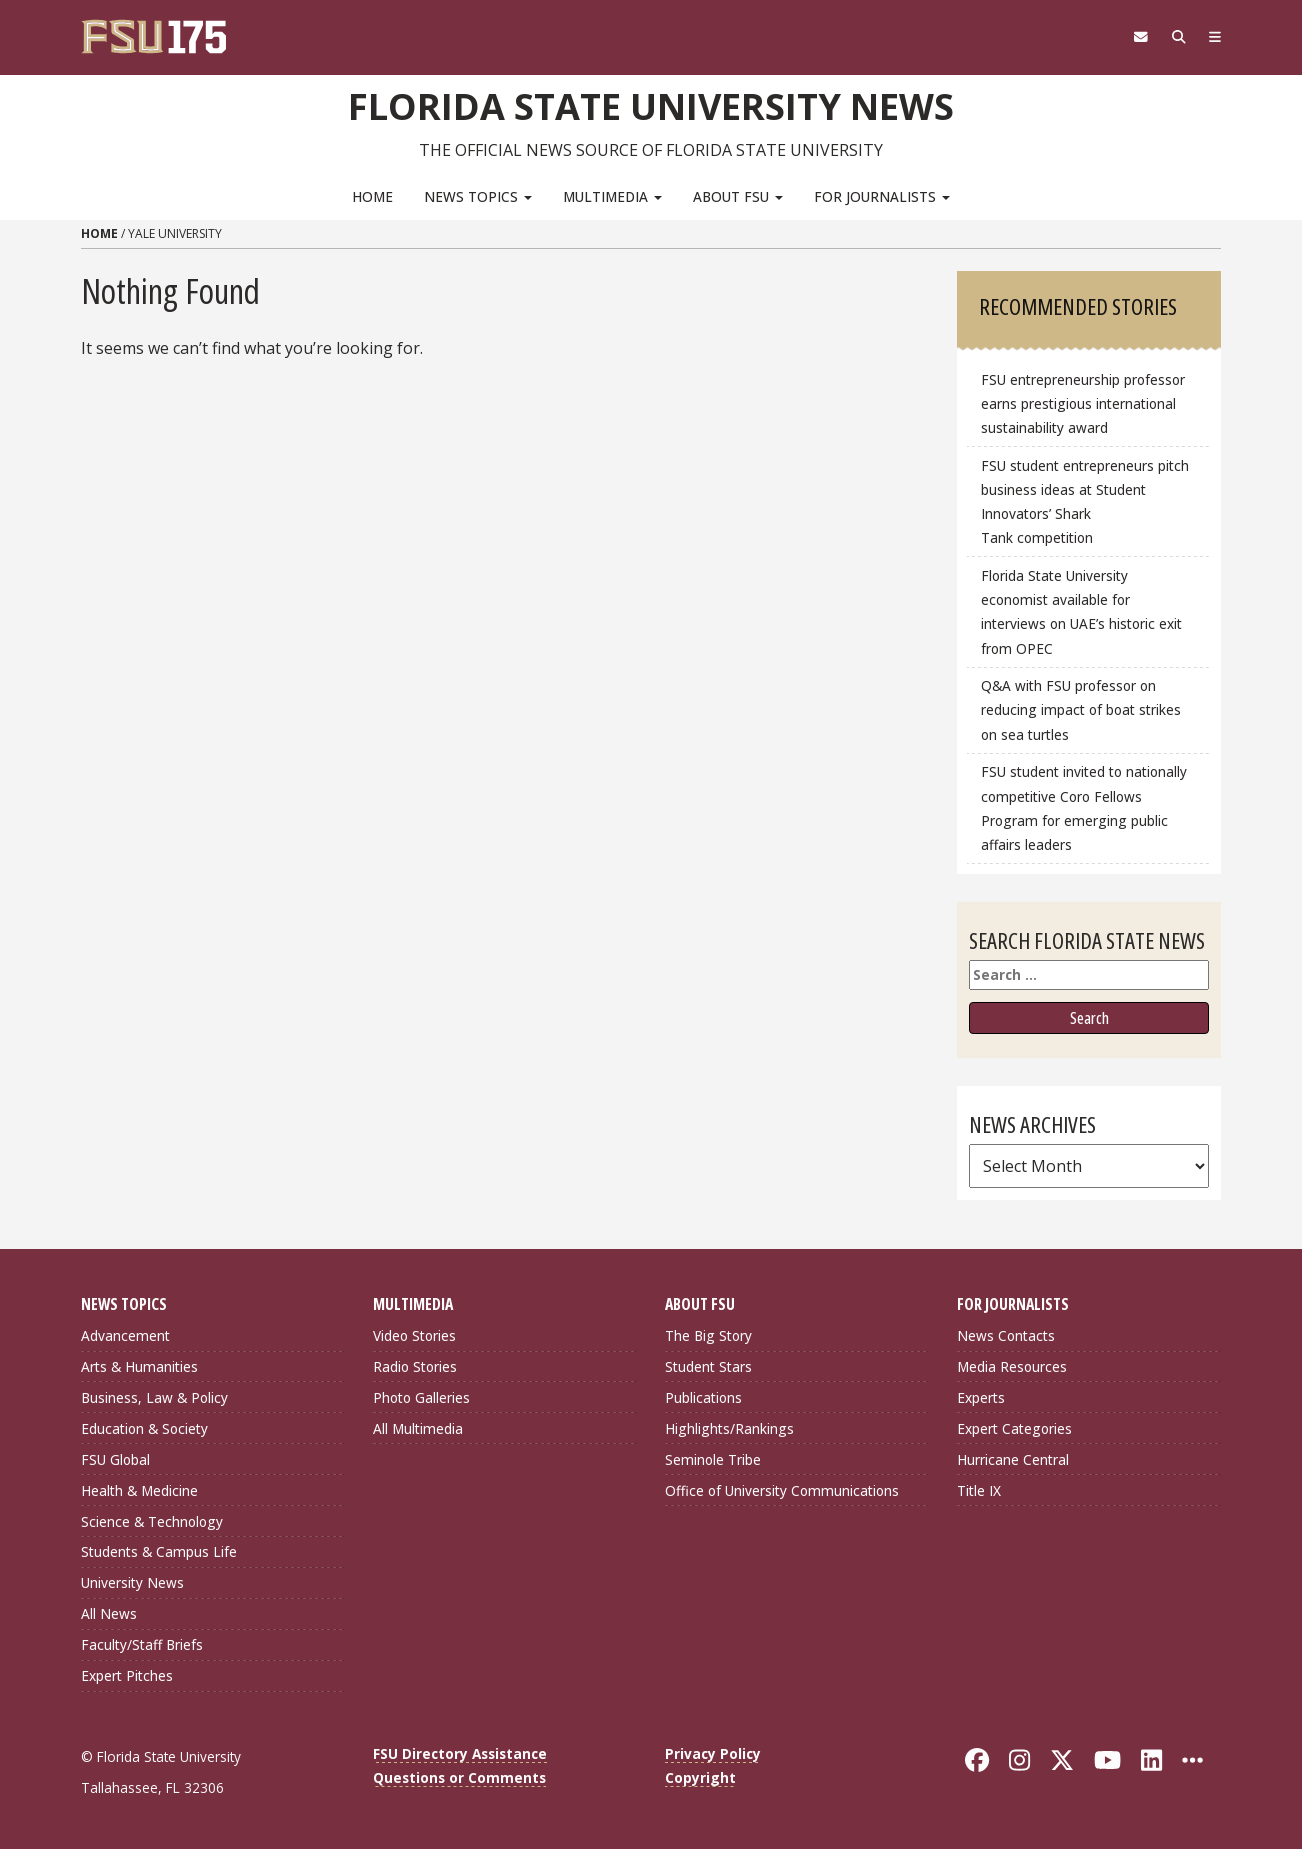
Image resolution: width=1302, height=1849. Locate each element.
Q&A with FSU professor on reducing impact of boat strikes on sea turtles (1081, 709)
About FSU (738, 195)
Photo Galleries (421, 1397)
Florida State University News (651, 105)
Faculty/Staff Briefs (142, 1644)
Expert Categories (1014, 1427)
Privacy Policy (713, 1753)
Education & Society (144, 1427)
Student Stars (708, 1366)
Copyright (700, 1777)
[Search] (1173, 37)
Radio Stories (415, 1366)
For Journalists (882, 195)
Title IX (979, 1489)
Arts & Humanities (139, 1366)
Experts (981, 1397)
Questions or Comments (459, 1777)
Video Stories (414, 1335)
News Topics (478, 195)
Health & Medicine (139, 1489)
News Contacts (1006, 1335)
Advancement (125, 1335)
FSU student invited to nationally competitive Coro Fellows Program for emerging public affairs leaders (1084, 807)
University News (132, 1582)
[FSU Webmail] (1132, 37)
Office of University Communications (782, 1489)
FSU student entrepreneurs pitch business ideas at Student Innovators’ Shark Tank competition (1085, 501)
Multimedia (612, 195)
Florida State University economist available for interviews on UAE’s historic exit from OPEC (1081, 611)
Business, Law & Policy (154, 1397)
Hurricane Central (1013, 1458)
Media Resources (1012, 1366)
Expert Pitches (127, 1675)
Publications (703, 1397)
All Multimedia (418, 1427)
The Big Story (708, 1335)
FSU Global (115, 1458)
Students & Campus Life (159, 1551)
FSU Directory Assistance (460, 1753)
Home (372, 195)
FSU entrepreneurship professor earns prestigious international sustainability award (1083, 403)
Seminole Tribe (713, 1458)
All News (109, 1613)
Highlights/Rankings (729, 1427)
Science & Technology (152, 1520)
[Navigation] (1213, 37)
